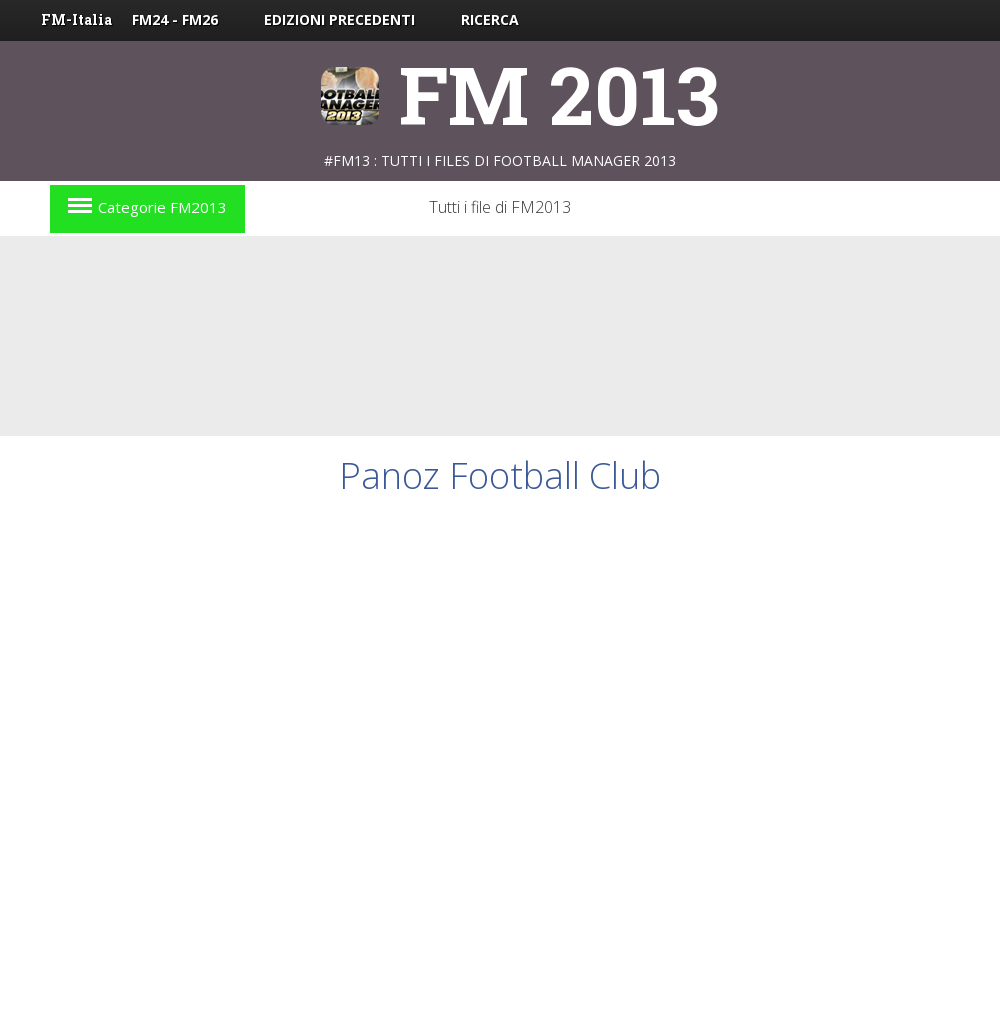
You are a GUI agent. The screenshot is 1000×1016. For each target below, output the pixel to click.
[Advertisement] (323, 478)
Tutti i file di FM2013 (500, 207)
